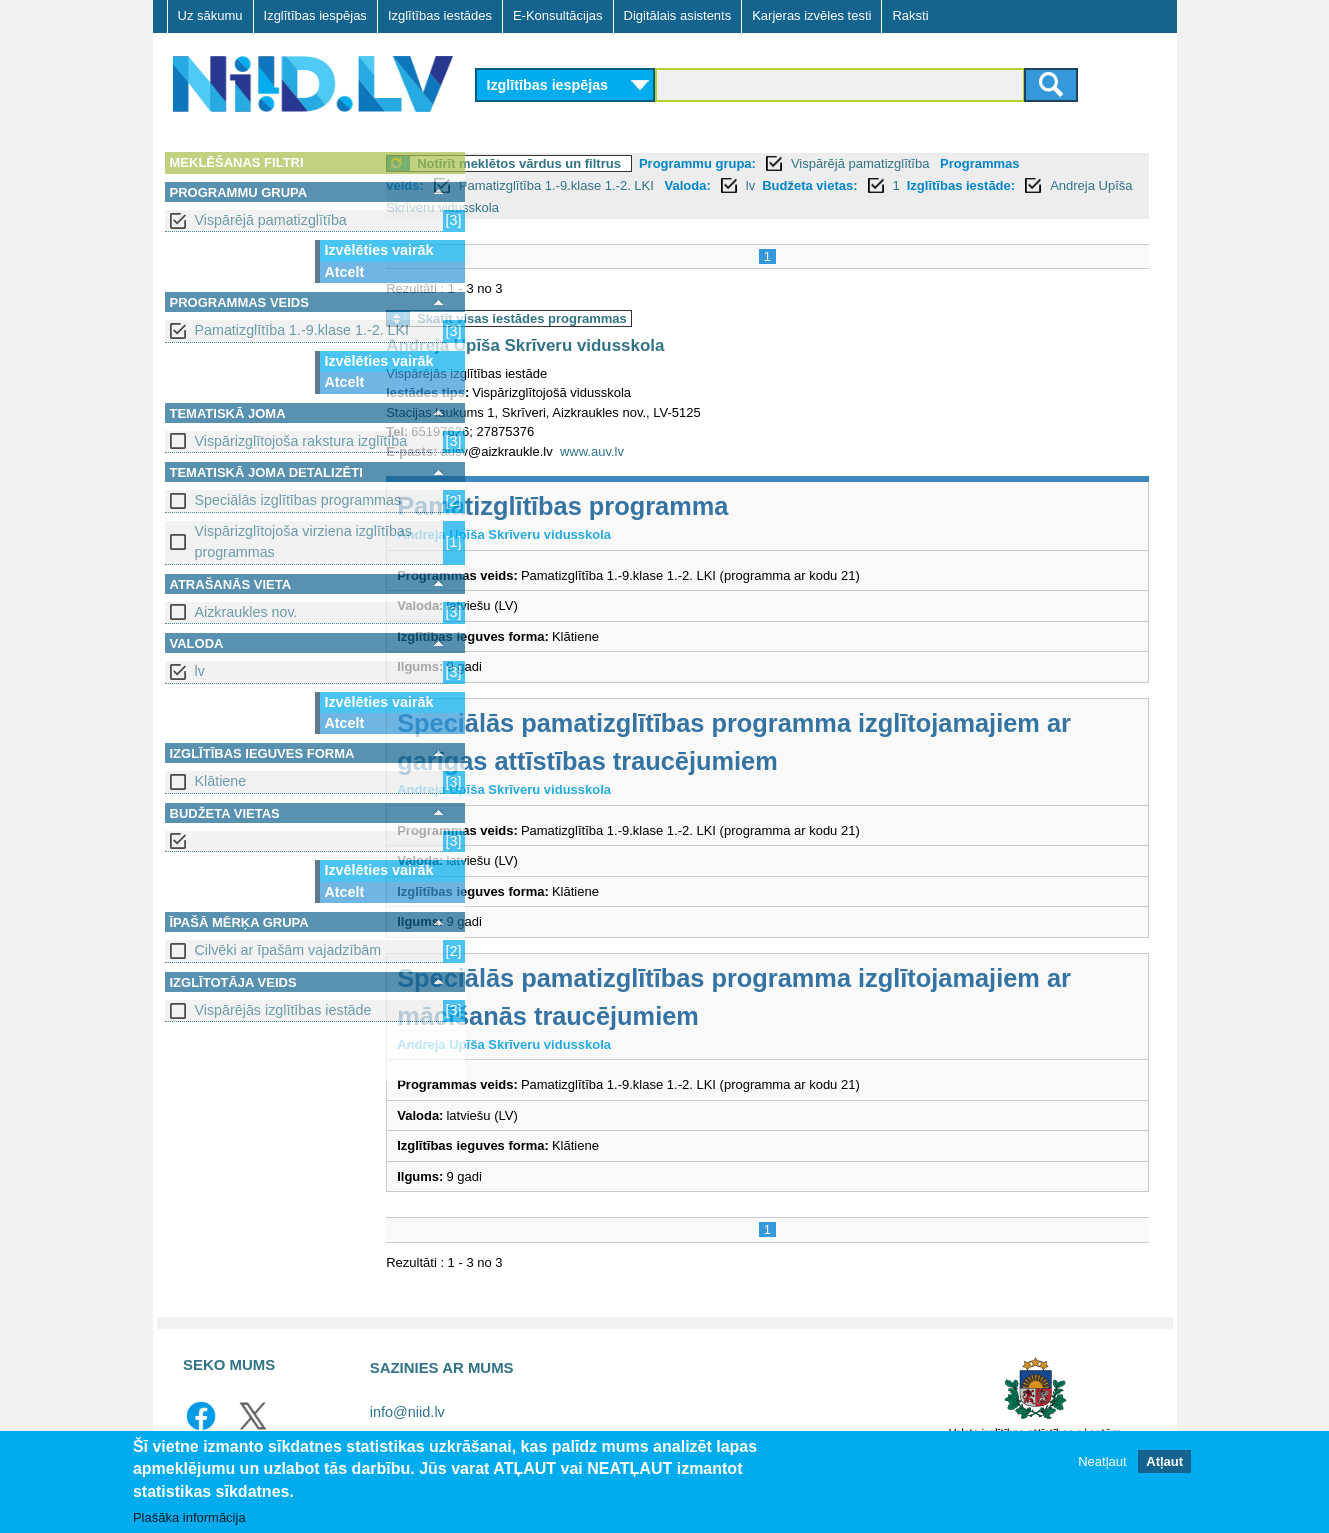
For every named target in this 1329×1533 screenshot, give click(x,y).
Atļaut (1164, 1462)
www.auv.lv (686, 451)
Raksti (910, 15)
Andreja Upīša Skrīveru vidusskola (664, 207)
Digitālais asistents (678, 15)
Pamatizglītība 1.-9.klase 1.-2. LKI (302, 330)
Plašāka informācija (189, 1517)
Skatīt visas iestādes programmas (617, 318)
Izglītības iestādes (440, 15)
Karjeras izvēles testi (811, 15)
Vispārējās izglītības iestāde (283, 1010)
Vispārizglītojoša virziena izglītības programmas (303, 541)
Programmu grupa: (791, 163)
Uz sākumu (210, 15)
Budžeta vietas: (903, 185)
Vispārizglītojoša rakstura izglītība (301, 441)
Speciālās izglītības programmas (298, 500)
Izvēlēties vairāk (379, 250)
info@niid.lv (407, 1412)
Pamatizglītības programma (657, 506)
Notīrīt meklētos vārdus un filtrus (614, 163)
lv (200, 671)
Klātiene (221, 781)
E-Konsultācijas (558, 15)
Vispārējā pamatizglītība (271, 220)
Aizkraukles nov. (246, 612)
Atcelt (345, 272)
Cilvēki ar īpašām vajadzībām (288, 950)
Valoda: (782, 185)
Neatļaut (1102, 1462)
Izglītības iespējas (315, 15)
